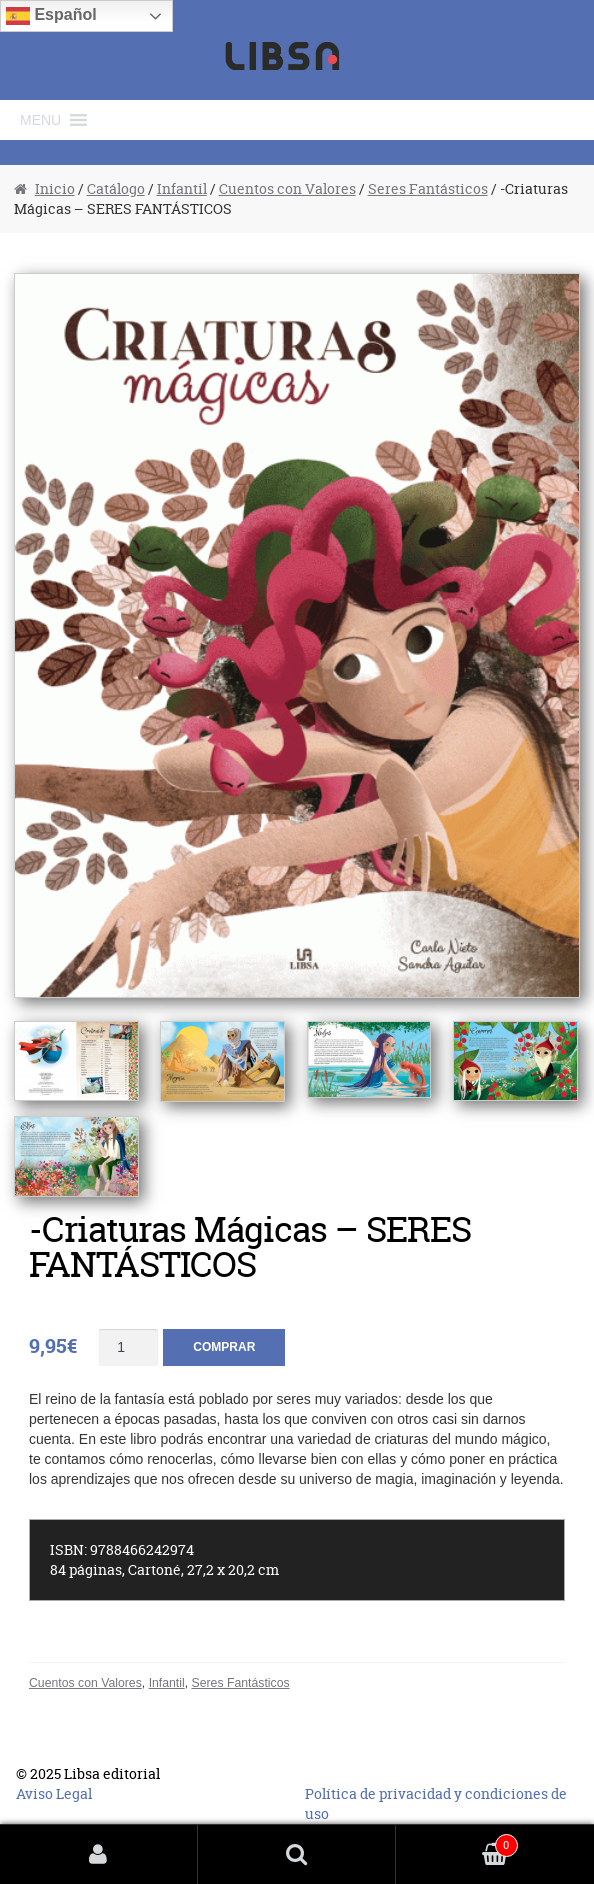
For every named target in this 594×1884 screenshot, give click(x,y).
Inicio (55, 188)
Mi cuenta (99, 1854)
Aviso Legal (54, 1793)
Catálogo (116, 188)
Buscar (297, 1854)
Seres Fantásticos (428, 188)
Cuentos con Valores (287, 188)
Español (51, 16)
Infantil (182, 188)
